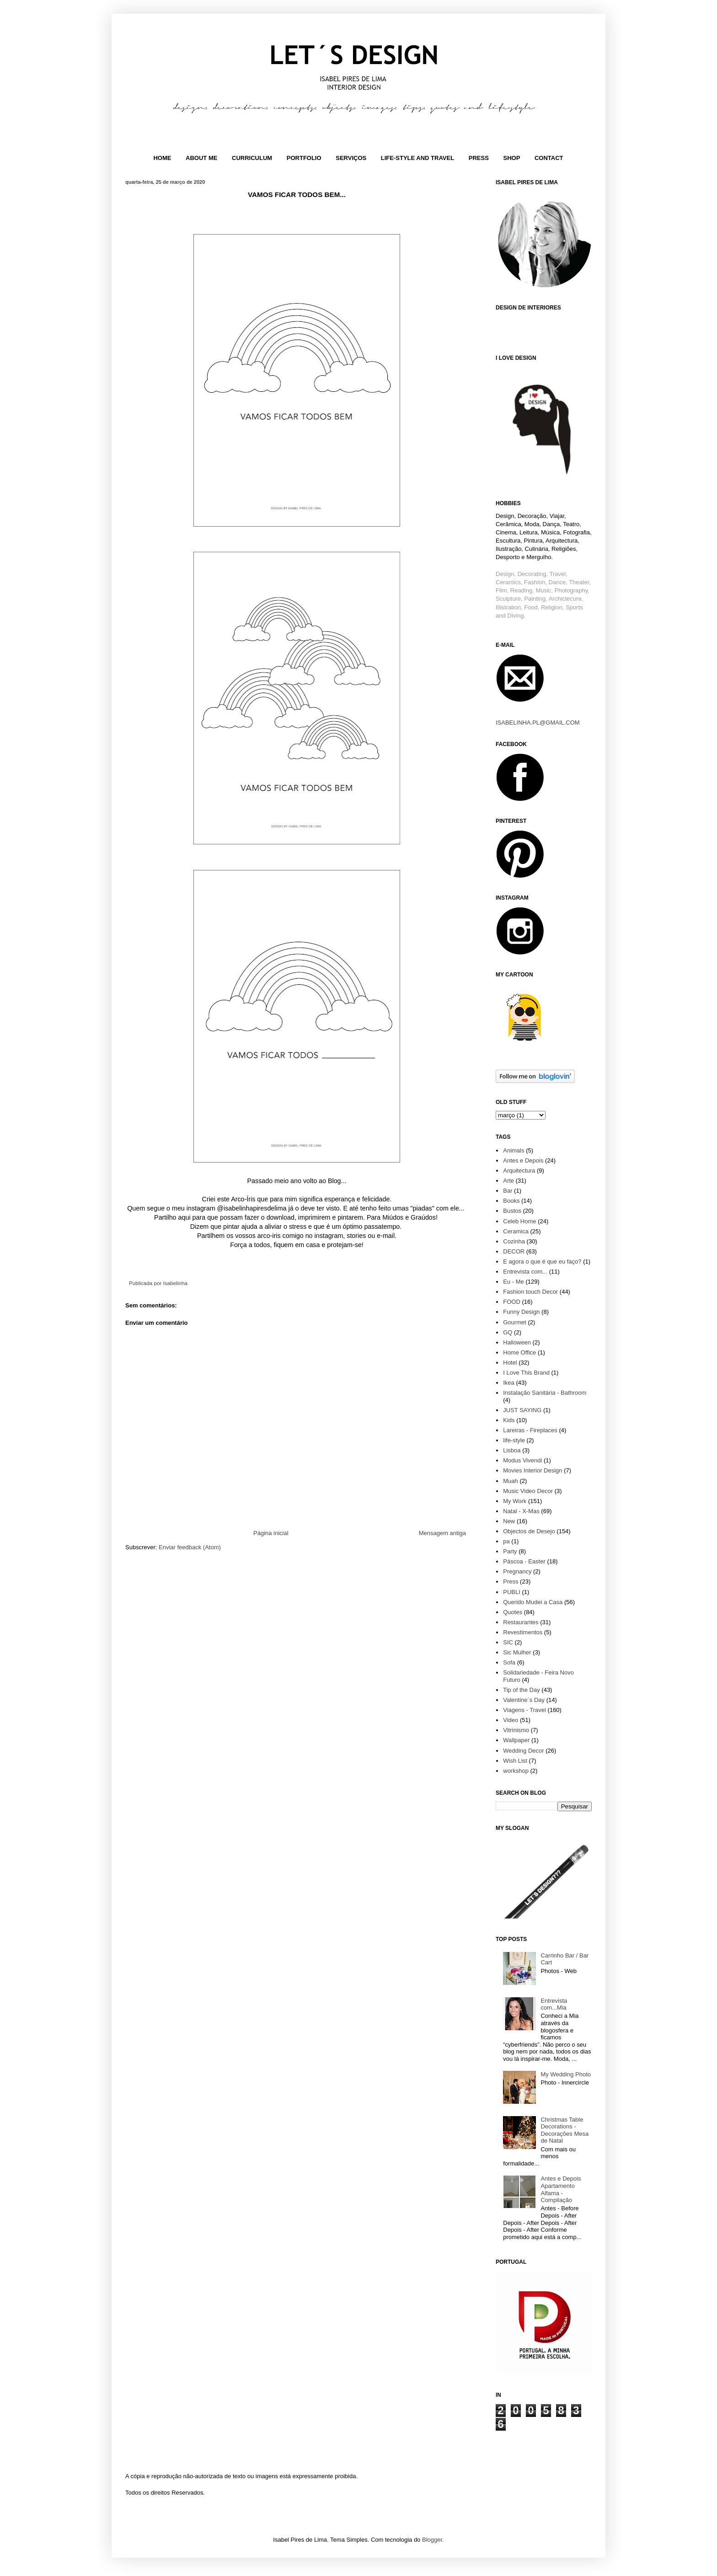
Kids (508, 1420)
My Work (514, 1501)
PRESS (479, 158)
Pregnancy (517, 1571)
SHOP (511, 158)
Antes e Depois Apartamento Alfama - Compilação (560, 2189)
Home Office (519, 1352)
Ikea (508, 1382)
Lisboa (511, 1450)
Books (511, 1200)
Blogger (432, 2539)
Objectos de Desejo (529, 1531)
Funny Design (521, 1311)
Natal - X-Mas (521, 1511)
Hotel (510, 1362)
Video (510, 1720)
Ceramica (516, 1231)
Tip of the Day (521, 1689)
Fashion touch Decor (530, 1291)
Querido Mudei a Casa (532, 1602)
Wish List (515, 1760)
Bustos (512, 1210)
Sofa (509, 1662)
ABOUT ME (201, 158)
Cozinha (514, 1241)
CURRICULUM (252, 158)
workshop (516, 1770)
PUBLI (511, 1592)
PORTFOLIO (304, 158)
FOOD (511, 1301)
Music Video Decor (528, 1491)
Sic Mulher (517, 1652)
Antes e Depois (523, 1160)
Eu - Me (513, 1281)
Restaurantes (520, 1622)
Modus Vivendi (522, 1460)
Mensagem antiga (442, 1533)
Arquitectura (519, 1170)
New (509, 1521)
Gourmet (514, 1322)
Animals (513, 1150)
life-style (514, 1440)
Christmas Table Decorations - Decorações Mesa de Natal (564, 2130)
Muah (510, 1480)
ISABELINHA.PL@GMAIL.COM (538, 722)
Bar (507, 1190)
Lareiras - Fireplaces (530, 1430)
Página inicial (271, 1533)
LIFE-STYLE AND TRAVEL (417, 158)
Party (510, 1551)
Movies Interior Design (532, 1470)
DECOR (513, 1251)
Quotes (512, 1612)
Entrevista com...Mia (553, 2004)
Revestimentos (522, 1632)
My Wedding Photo (565, 2074)
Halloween (517, 1342)
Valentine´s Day (524, 1699)
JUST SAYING (522, 1410)
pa (506, 1541)
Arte (508, 1180)
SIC (508, 1642)
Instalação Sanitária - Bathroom (544, 1392)
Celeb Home (519, 1221)
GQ (507, 1332)
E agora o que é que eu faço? (542, 1261)
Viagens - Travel (524, 1710)
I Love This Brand (526, 1372)
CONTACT (549, 158)
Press (510, 1581)
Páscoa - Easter (524, 1561)
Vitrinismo (516, 1730)
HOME (162, 158)
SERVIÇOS (351, 158)
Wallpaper (516, 1740)
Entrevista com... (525, 1271)
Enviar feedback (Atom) (190, 1547)
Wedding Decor (523, 1750)
